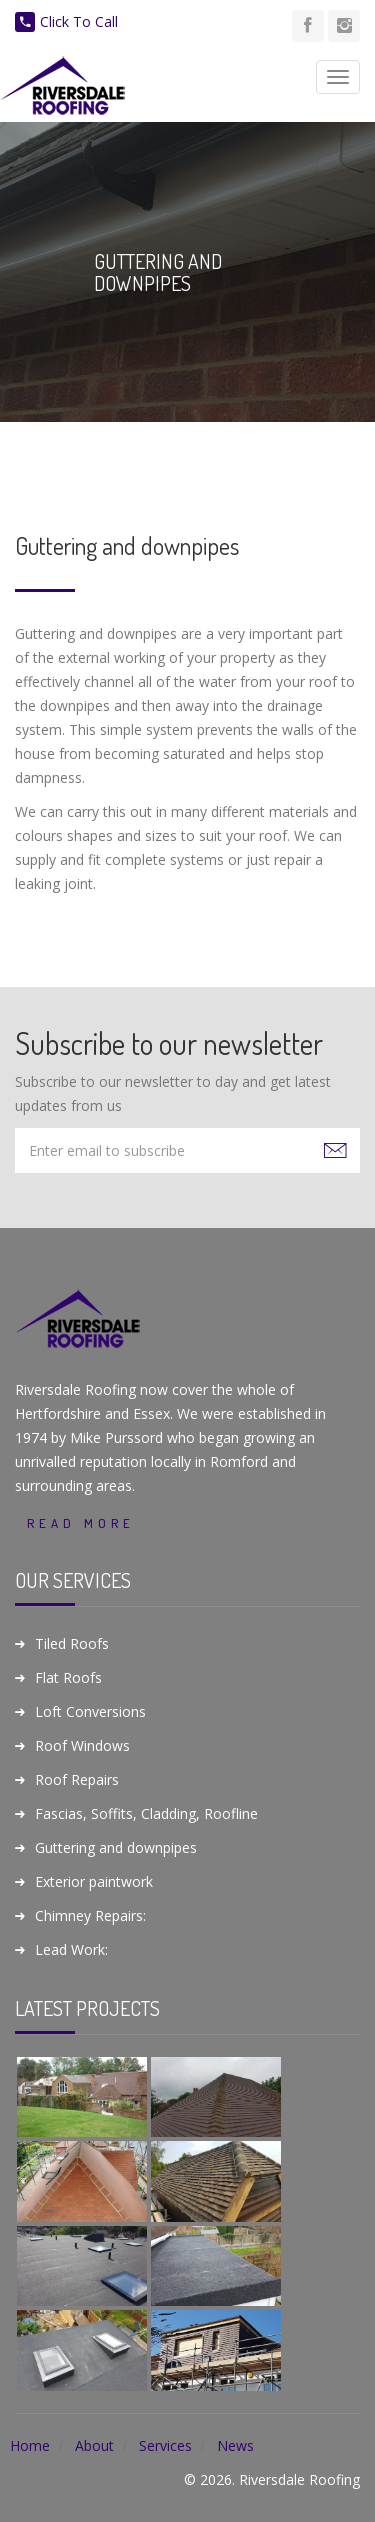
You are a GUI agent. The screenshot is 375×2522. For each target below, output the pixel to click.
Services (165, 2445)
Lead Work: (71, 1949)
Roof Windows (82, 1745)
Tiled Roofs (72, 1643)
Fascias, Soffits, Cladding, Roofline (146, 1813)
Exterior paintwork (94, 1881)
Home (30, 2445)
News (235, 2445)
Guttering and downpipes (116, 1847)
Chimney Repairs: (90, 1915)
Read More (81, 1523)
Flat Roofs (68, 1677)
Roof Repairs (77, 1779)
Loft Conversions (90, 1711)
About (94, 2445)
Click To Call (66, 21)
